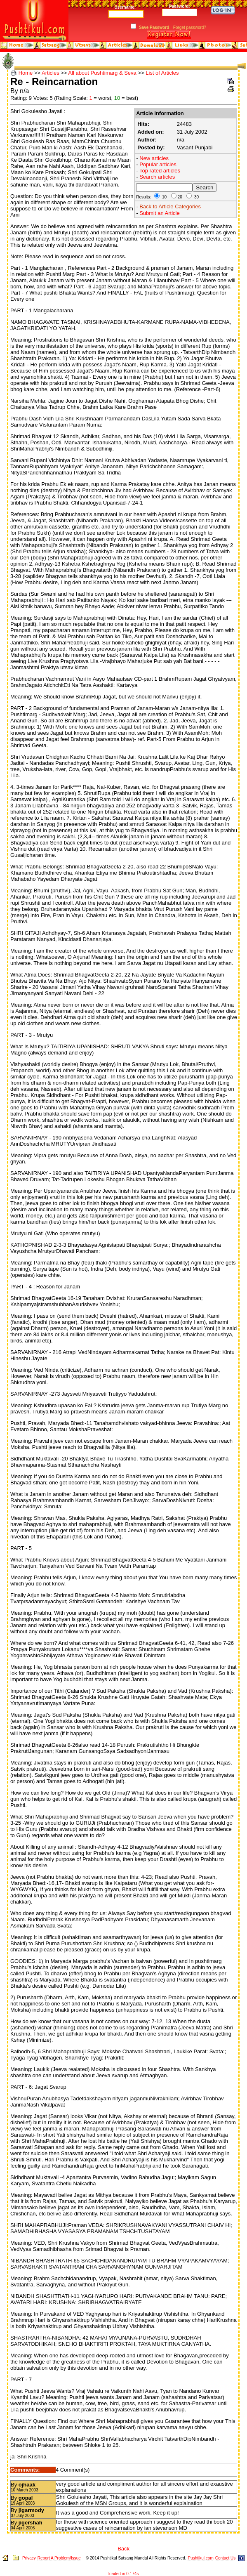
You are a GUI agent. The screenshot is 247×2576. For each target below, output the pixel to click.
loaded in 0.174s (123, 2573)
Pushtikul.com (200, 2558)
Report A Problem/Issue (59, 2558)
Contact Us (225, 2558)
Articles (50, 73)
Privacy (29, 2558)
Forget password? (189, 27)
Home (26, 73)
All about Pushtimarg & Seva (102, 73)
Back (123, 2548)
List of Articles (162, 73)
